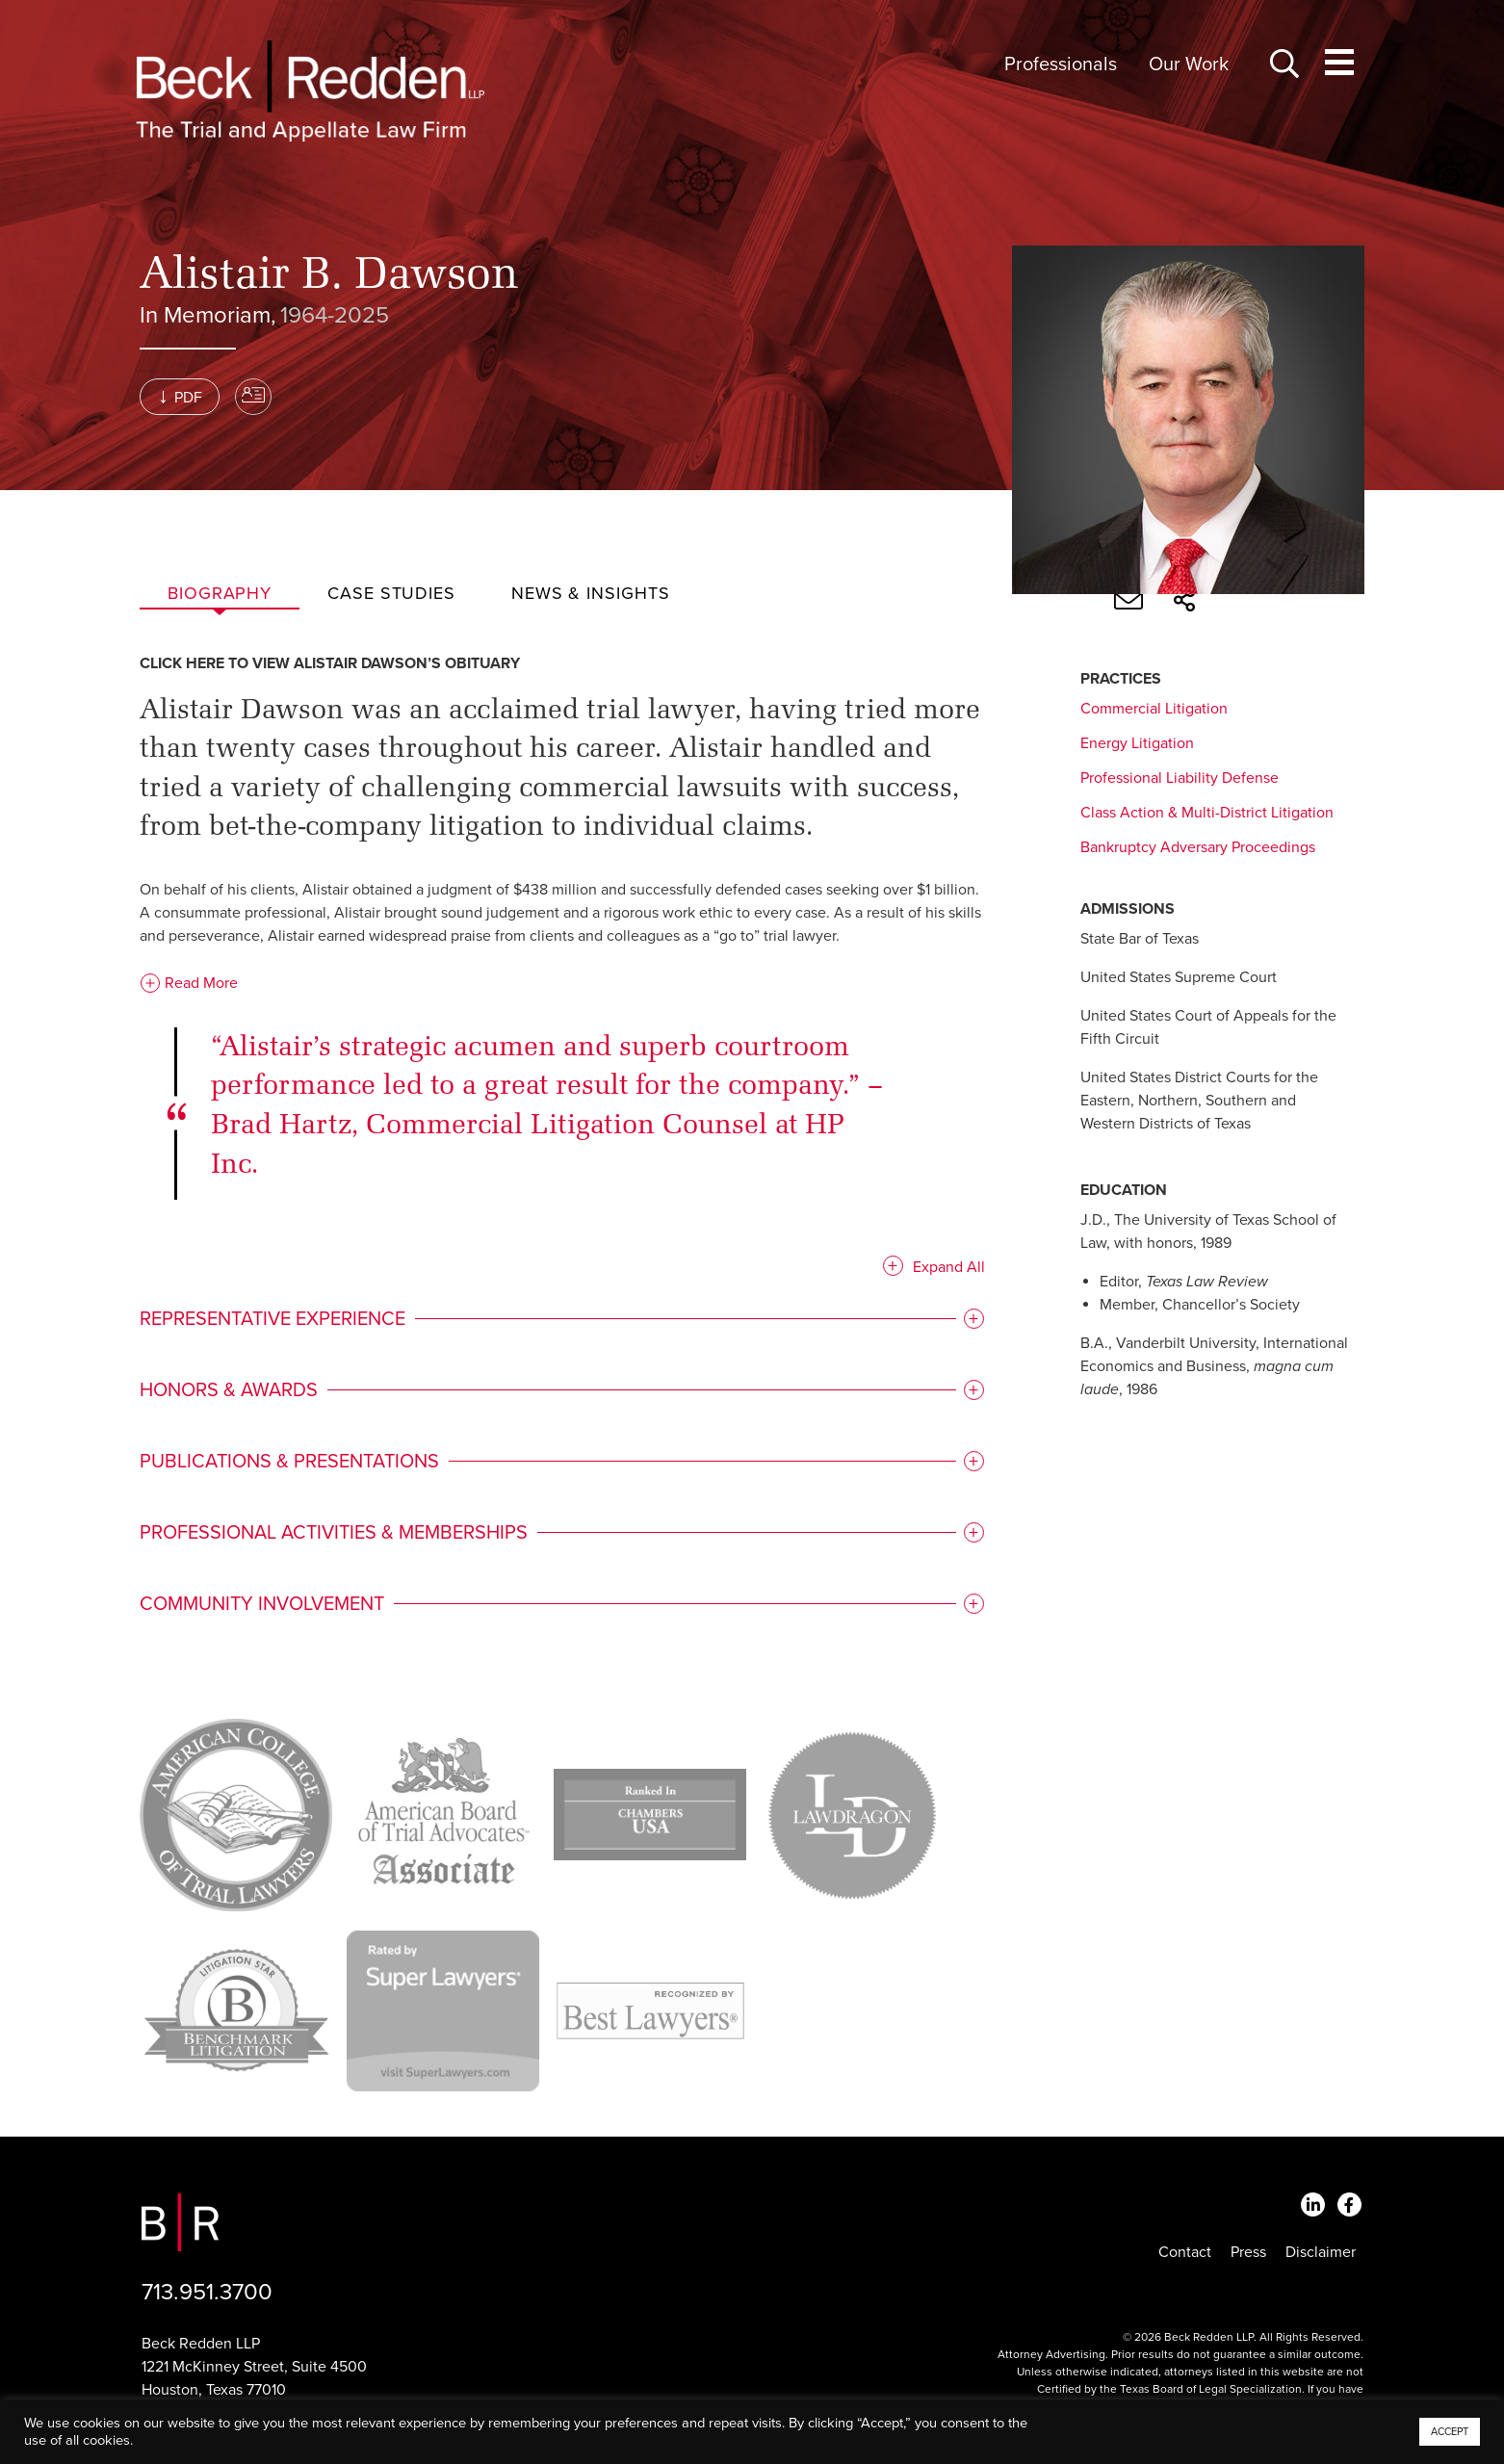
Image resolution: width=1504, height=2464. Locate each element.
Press (1248, 2252)
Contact (1184, 2252)
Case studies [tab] (391, 593)
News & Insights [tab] (590, 593)
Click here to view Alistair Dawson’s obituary (330, 667)
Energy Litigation (1137, 743)
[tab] (556, 1323)
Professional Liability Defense (1179, 778)
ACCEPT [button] (1449, 2431)
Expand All (937, 1271)
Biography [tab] (220, 593)
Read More (189, 987)
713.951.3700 (207, 2292)
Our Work (1189, 64)
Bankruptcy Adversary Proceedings (1197, 847)
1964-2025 (334, 315)
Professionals (1060, 64)
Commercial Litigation (1154, 708)
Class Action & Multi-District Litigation (1207, 812)
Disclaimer (1320, 2252)
